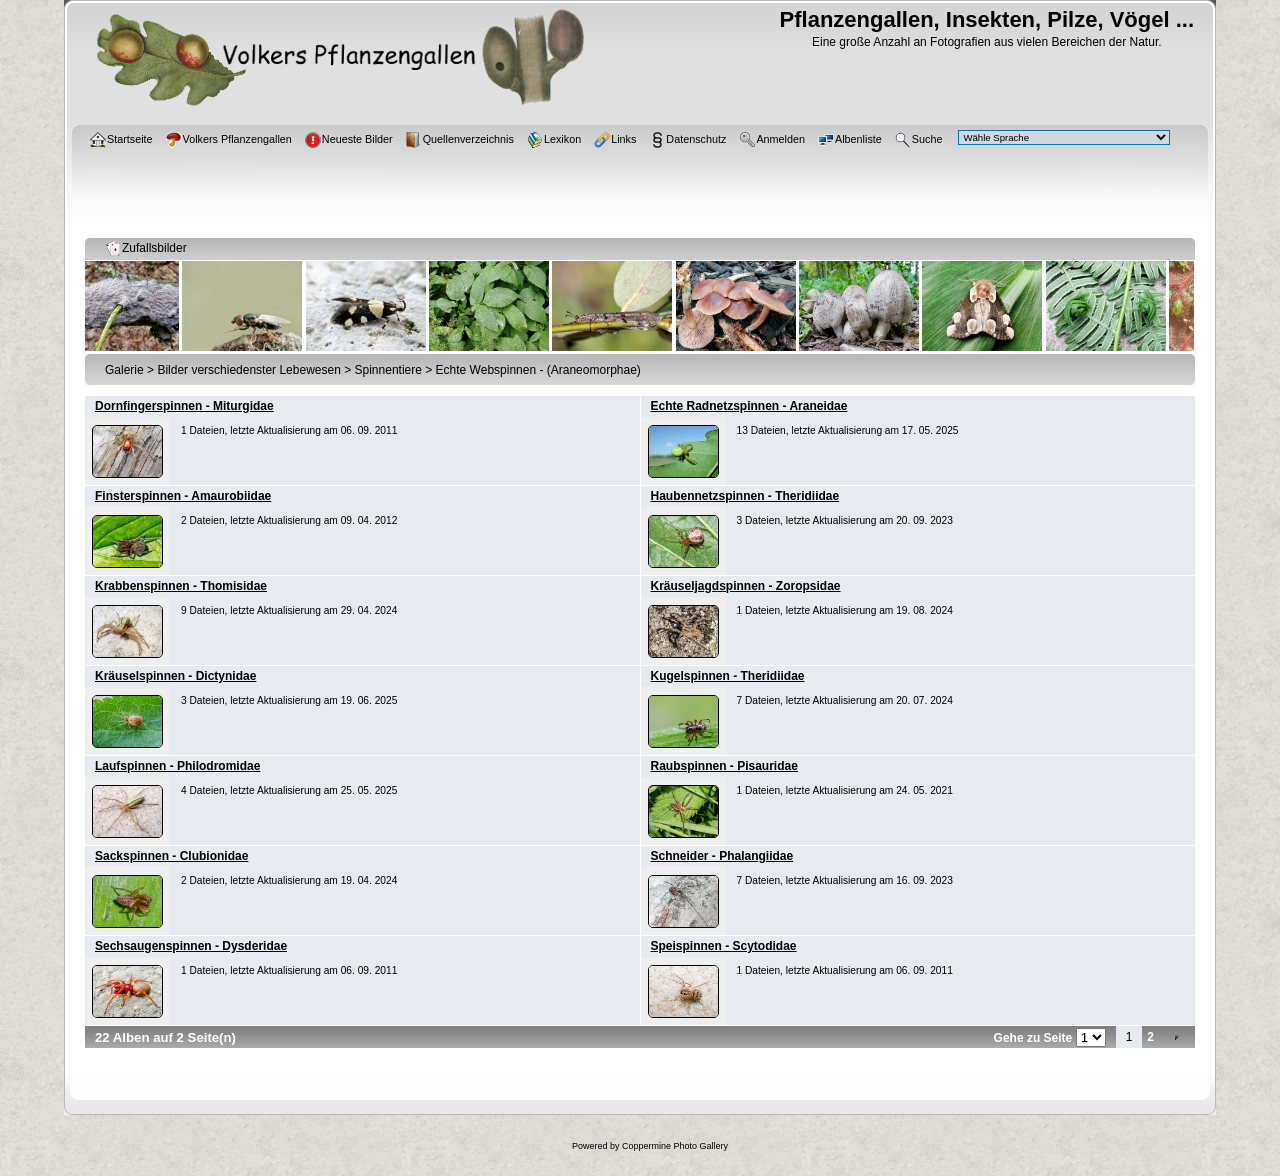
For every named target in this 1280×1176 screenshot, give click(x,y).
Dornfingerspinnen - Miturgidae (184, 406)
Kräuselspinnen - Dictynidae (175, 676)
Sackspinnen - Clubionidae (171, 856)
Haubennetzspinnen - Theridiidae (745, 496)
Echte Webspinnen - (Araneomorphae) (538, 370)
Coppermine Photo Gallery (675, 1146)
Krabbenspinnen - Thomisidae (181, 586)
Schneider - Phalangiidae (722, 856)
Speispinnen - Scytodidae (724, 946)
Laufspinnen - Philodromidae (177, 766)
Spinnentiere (388, 370)
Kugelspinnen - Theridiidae (728, 676)
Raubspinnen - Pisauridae (724, 766)
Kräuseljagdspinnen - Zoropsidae (746, 586)
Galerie (124, 370)
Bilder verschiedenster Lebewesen (248, 370)
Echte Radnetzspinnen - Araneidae (749, 406)
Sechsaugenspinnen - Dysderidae (191, 946)
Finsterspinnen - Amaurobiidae (183, 496)
